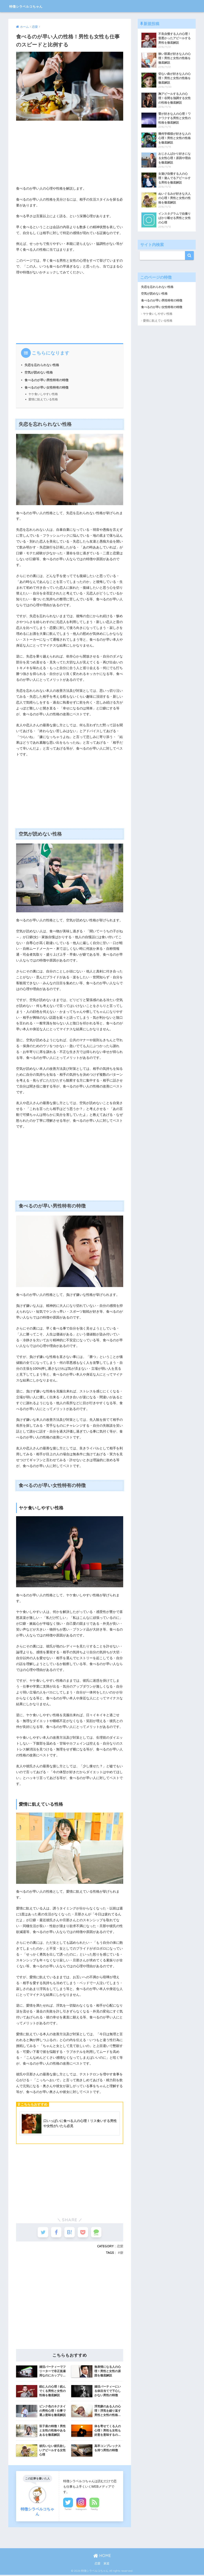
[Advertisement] (69, 151)
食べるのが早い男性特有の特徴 (46, 380)
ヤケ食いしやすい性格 (43, 394)
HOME (102, 2556)
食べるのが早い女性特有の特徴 (46, 387)
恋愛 (120, 2247)
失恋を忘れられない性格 (42, 365)
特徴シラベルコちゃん (33, 6)
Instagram (81, 2510)
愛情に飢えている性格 (43, 399)
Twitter (68, 2510)
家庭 (106, 2564)
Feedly (94, 2510)
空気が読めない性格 (39, 372)
